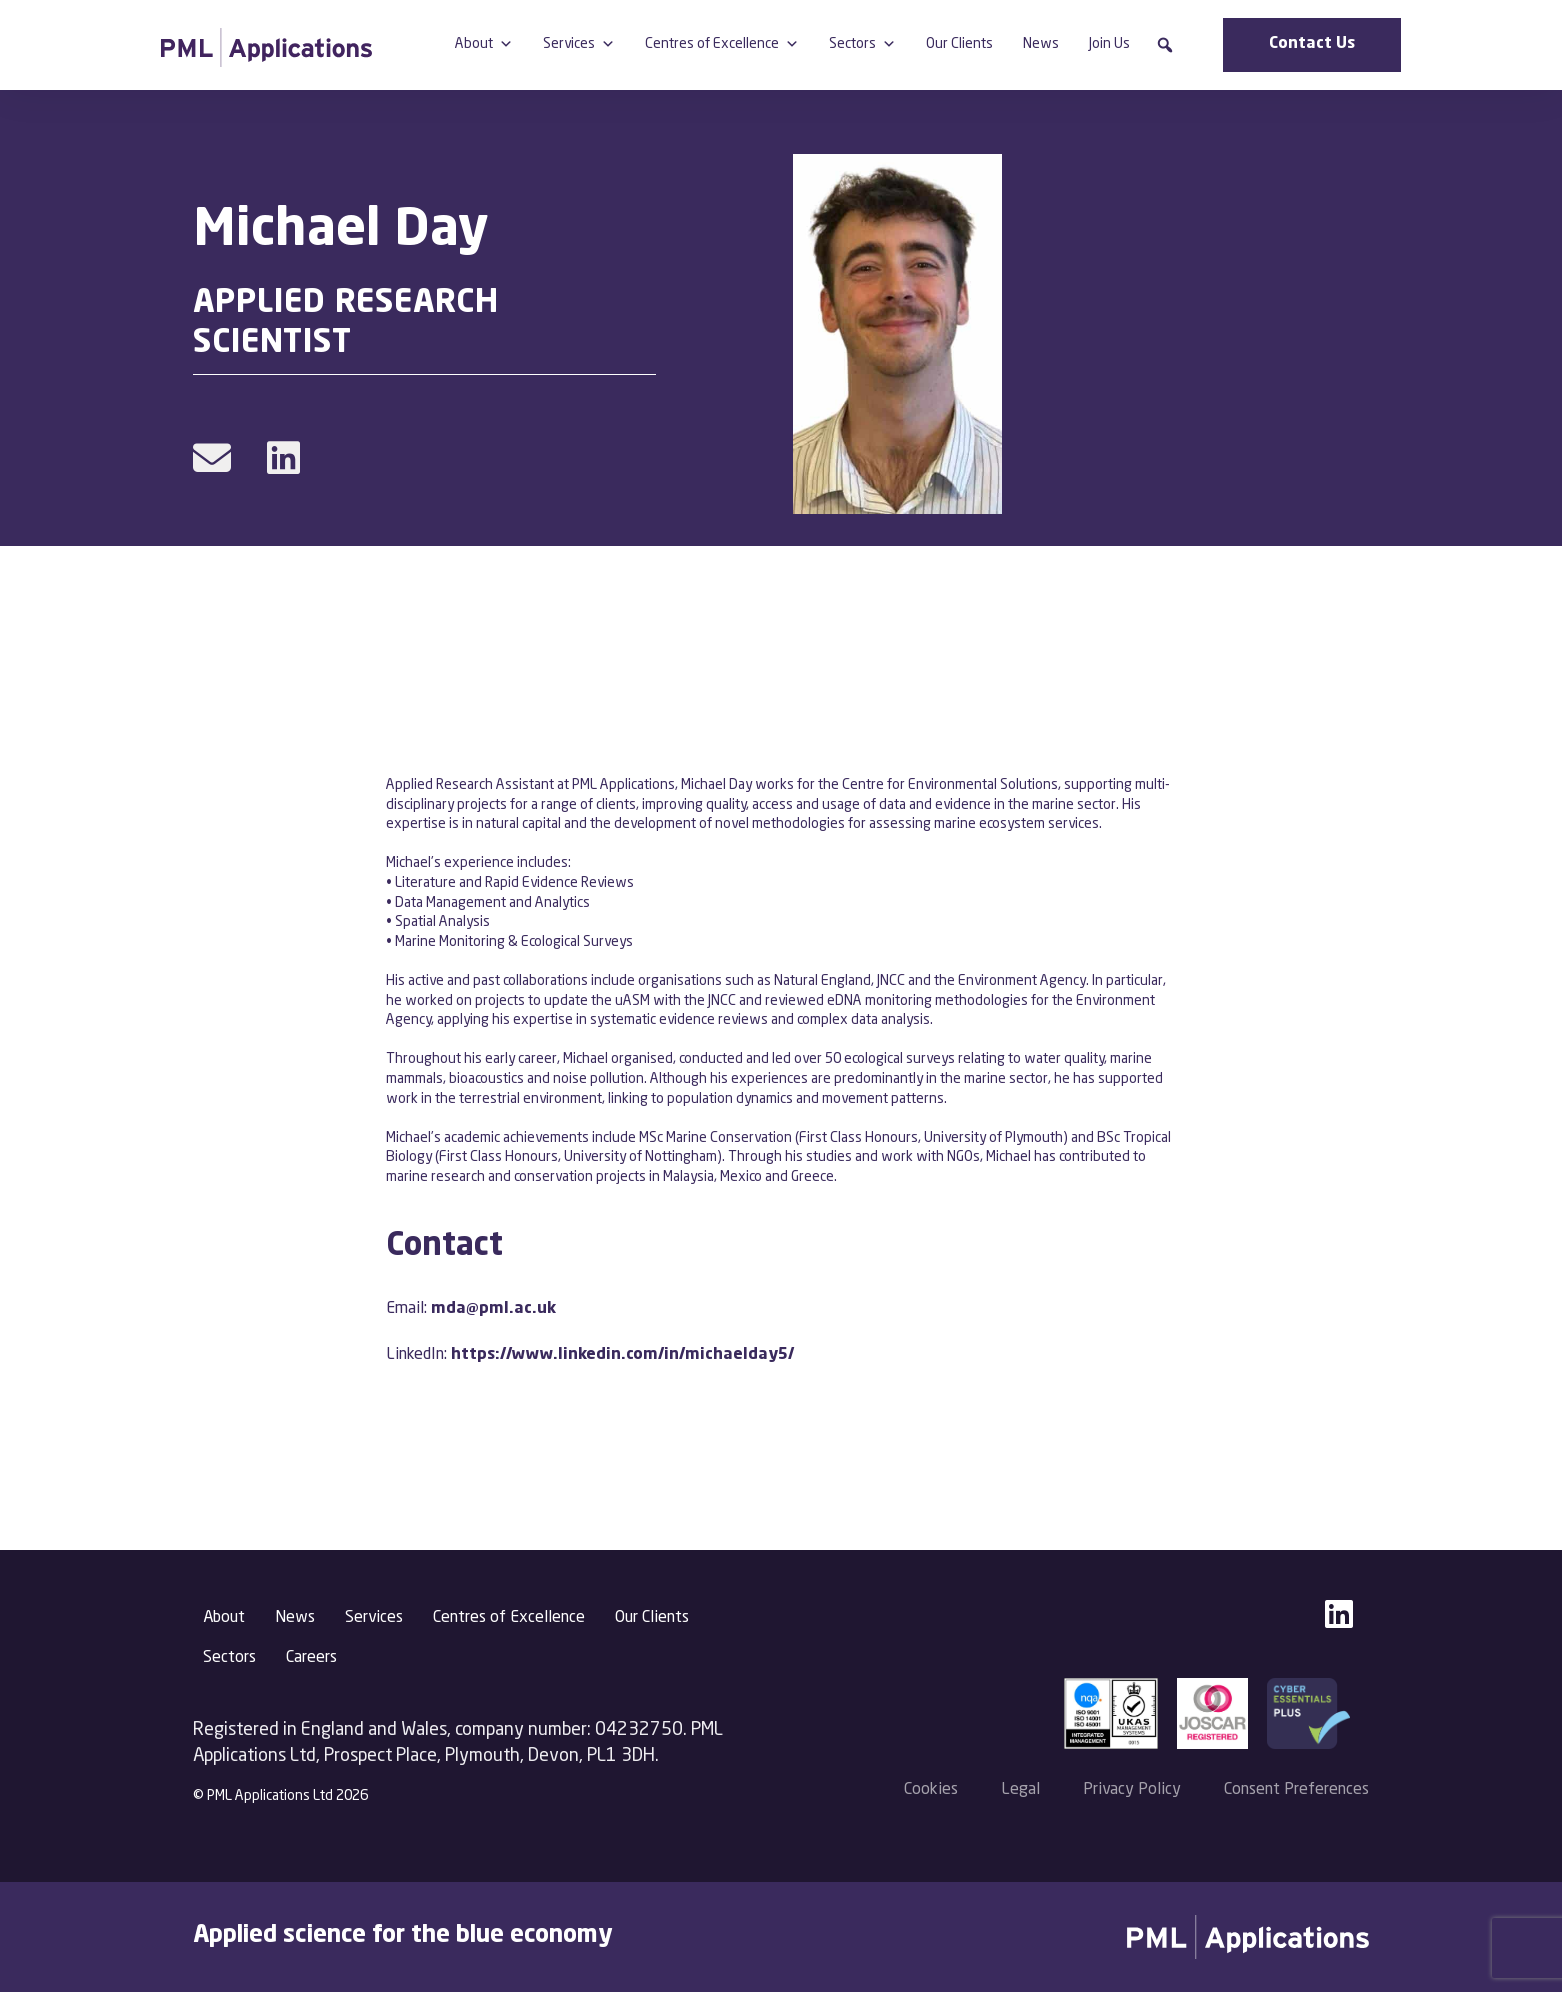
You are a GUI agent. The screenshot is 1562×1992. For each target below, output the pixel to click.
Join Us (1109, 44)
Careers (311, 1658)
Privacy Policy (1132, 1790)
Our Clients (959, 44)
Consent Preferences (1296, 1790)
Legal (1020, 1790)
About (484, 44)
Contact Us (1312, 44)
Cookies (931, 1790)
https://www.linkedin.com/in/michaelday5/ (622, 1355)
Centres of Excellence (722, 44)
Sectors (862, 44)
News (1041, 44)
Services (579, 44)
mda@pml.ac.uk (493, 1309)
